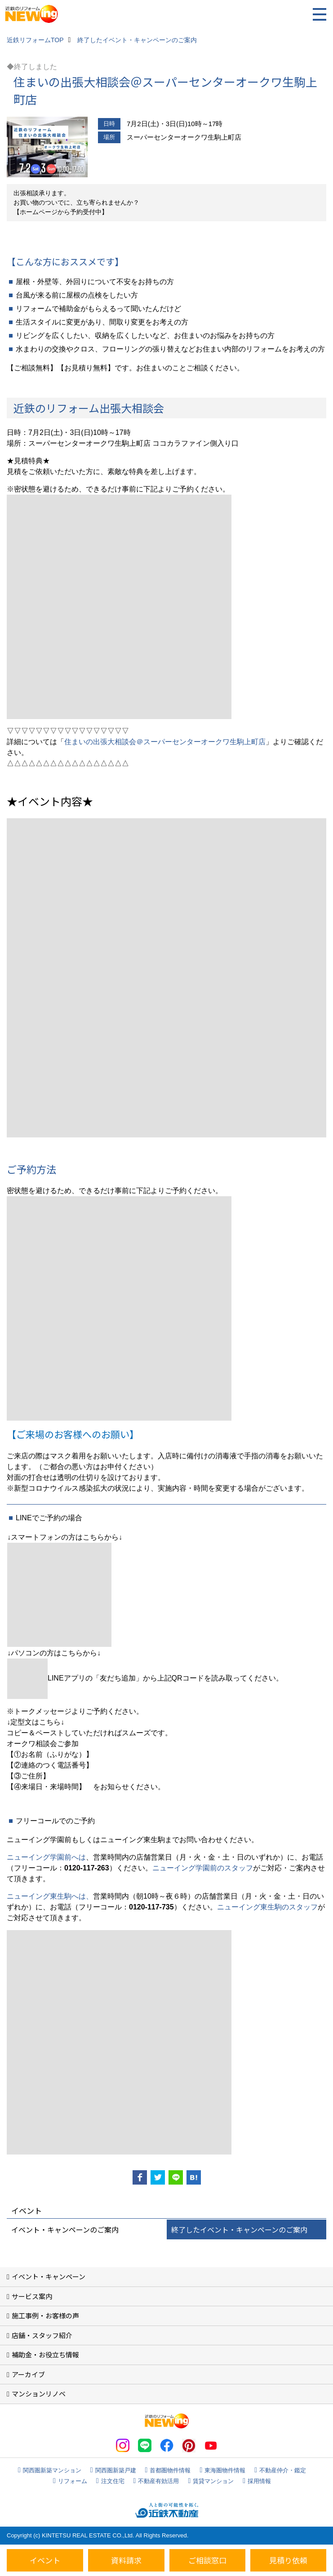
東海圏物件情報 (224, 2470)
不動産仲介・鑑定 (282, 2470)
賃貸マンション (213, 2481)
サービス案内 (32, 2296)
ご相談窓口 (207, 2560)
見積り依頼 (288, 2560)
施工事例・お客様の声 (45, 2315)
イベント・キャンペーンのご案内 (65, 2229)
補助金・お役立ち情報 (45, 2354)
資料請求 (126, 2560)
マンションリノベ (39, 2393)
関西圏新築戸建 (115, 2470)
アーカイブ (28, 2374)
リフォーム (72, 2481)
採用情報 (259, 2481)
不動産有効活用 (158, 2481)
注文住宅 (112, 2481)
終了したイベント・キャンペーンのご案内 (239, 2229)
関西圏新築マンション (52, 2470)
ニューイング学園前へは (46, 1857)
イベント (45, 2560)
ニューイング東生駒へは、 (50, 1896)
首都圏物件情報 (170, 2470)
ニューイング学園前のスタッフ (202, 1868)
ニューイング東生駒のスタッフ (267, 1907)
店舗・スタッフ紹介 (42, 2335)
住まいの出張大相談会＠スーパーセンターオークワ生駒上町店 (165, 742)
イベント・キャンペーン (48, 2276)
